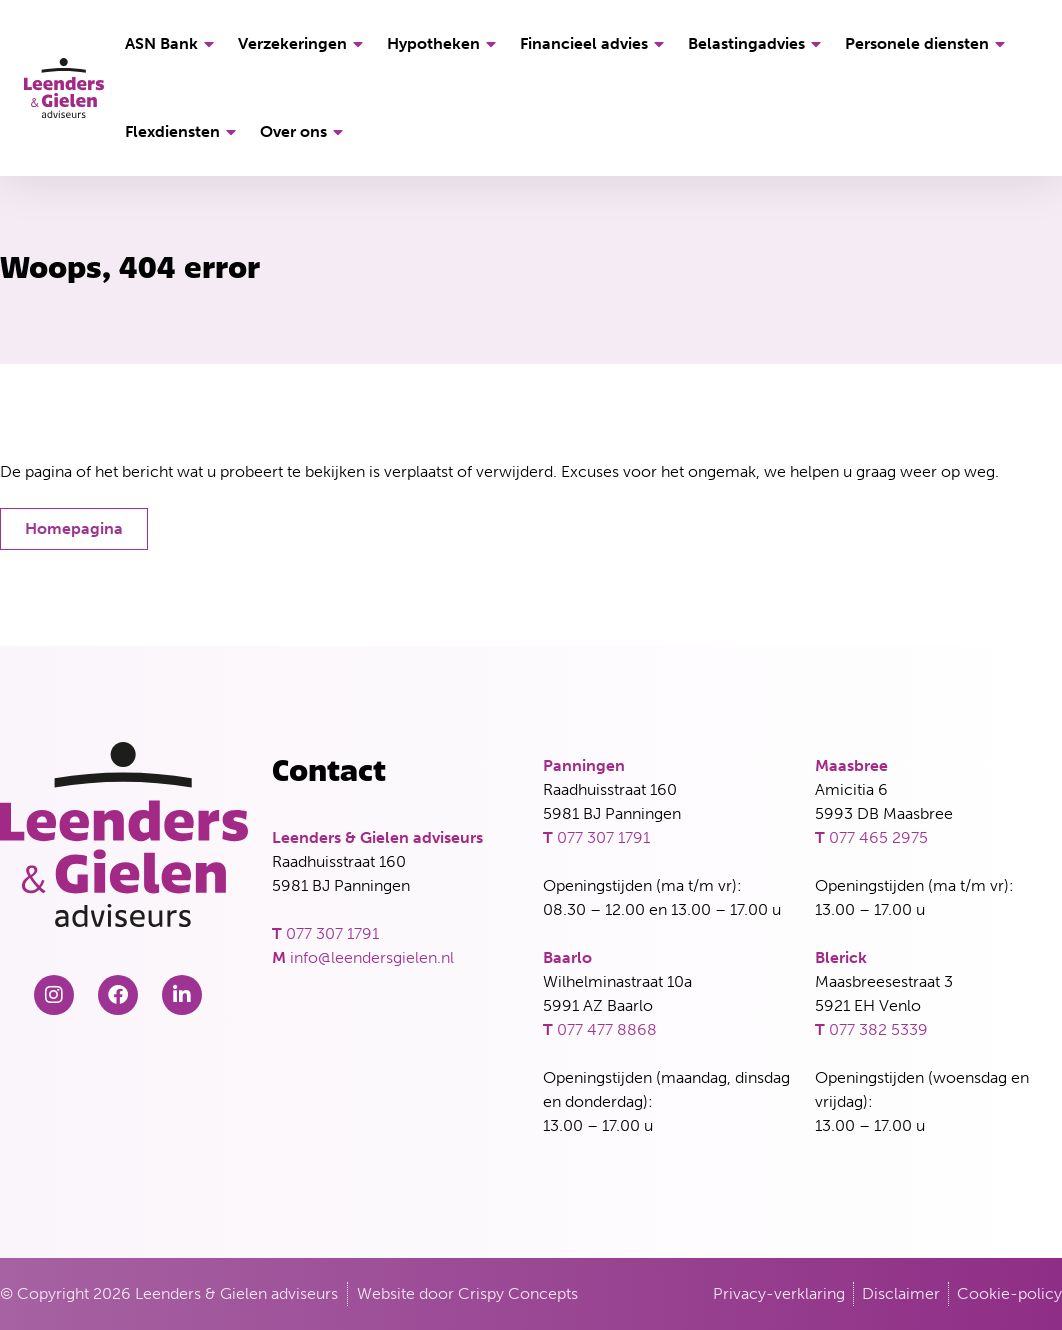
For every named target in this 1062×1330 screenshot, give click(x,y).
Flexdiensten (183, 132)
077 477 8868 (607, 1029)
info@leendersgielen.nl (372, 957)
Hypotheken (444, 44)
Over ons (304, 132)
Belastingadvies (757, 44)
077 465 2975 (878, 837)
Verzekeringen (303, 44)
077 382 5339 (878, 1029)
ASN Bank (172, 44)
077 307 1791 (332, 933)
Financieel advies (595, 44)
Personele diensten (928, 44)
